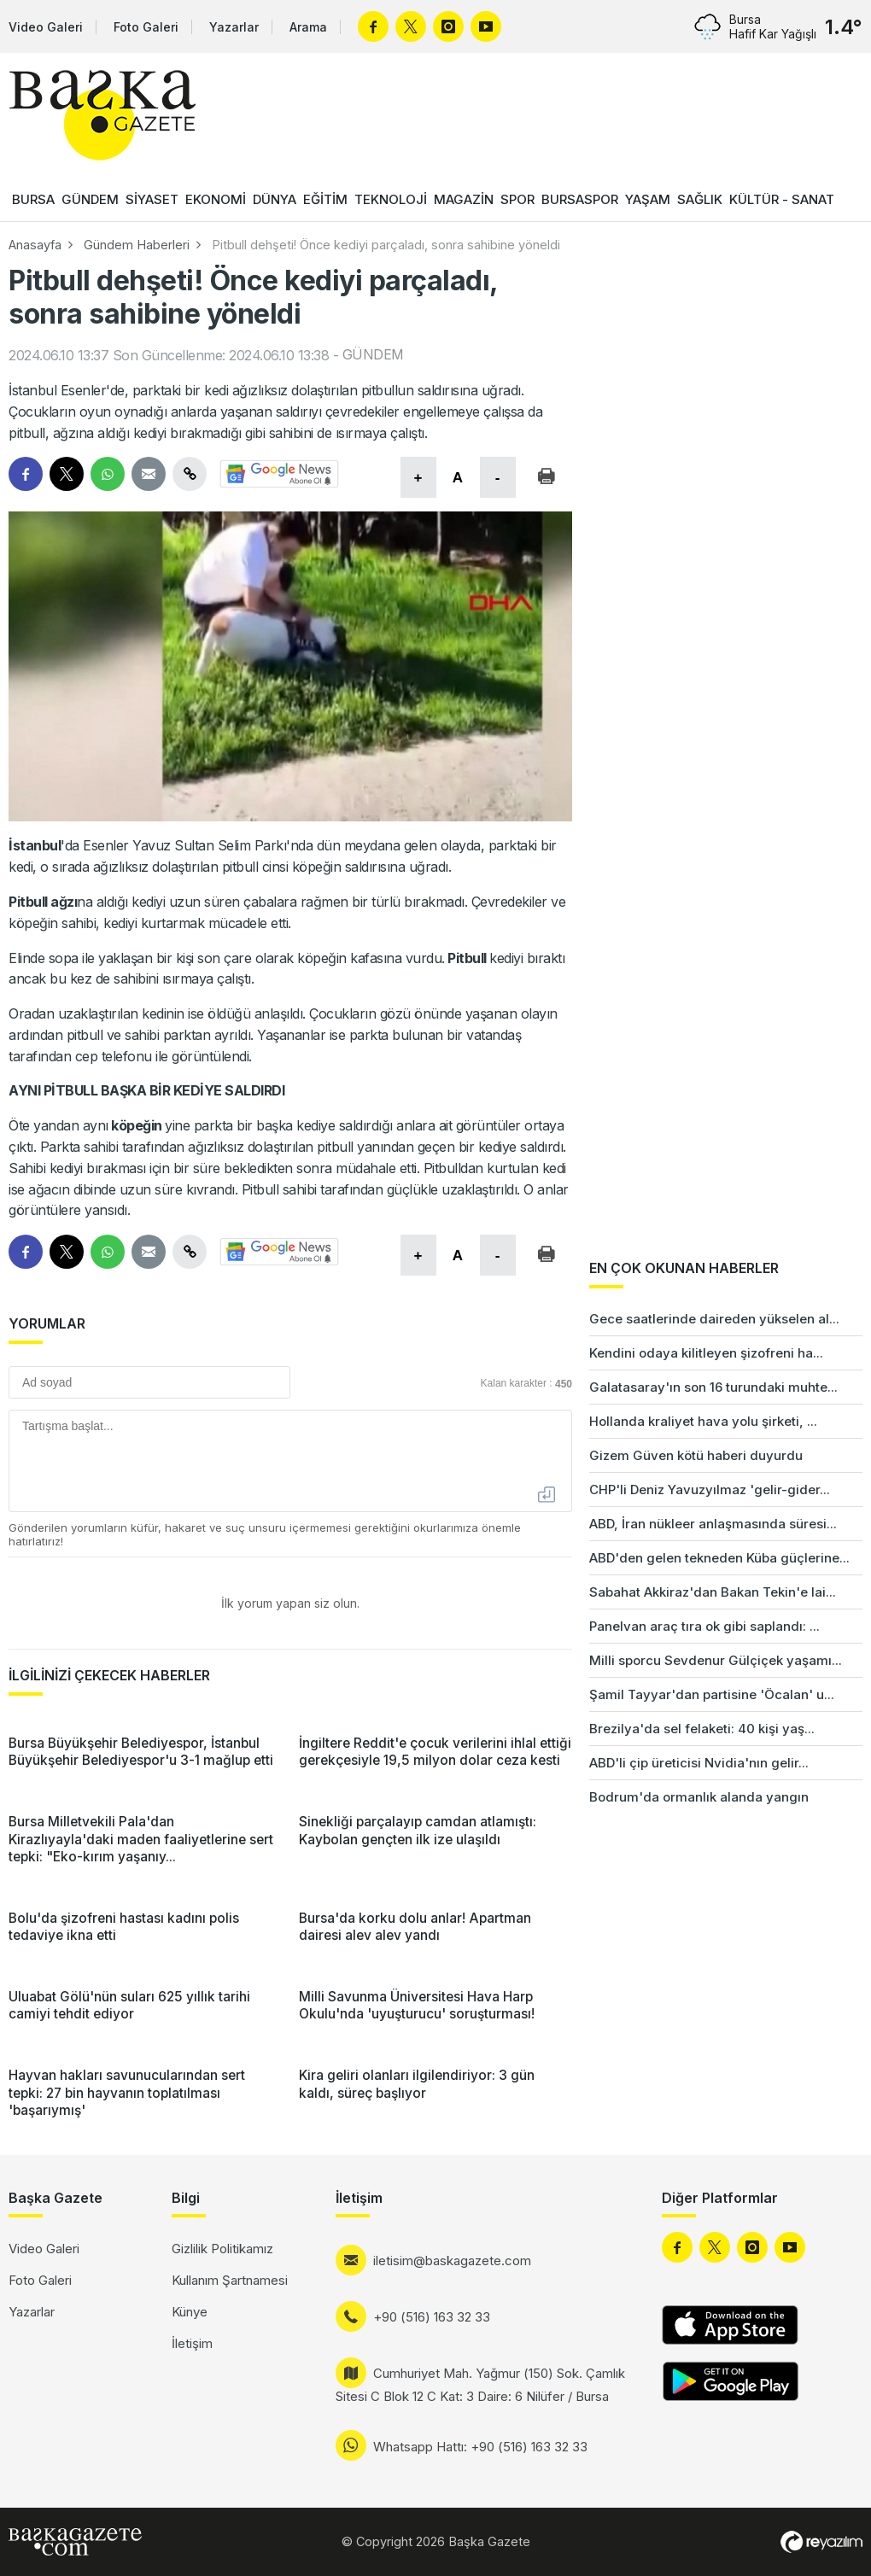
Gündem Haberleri (137, 244)
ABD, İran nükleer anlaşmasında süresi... (713, 1524)
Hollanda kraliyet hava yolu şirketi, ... (703, 1421)
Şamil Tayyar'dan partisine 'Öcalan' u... (711, 1694)
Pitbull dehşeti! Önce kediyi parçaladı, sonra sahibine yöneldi (386, 244)
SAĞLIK (699, 199)
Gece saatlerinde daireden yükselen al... (714, 1319)
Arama (308, 27)
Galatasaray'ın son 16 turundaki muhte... (713, 1387)
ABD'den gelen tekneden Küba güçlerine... (719, 1558)
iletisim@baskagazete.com (452, 2260)
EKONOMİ (215, 199)
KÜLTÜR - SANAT (781, 199)
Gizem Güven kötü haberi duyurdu (696, 1455)
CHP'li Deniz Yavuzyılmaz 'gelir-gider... (709, 1489)
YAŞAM (647, 199)
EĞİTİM (325, 199)
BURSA (33, 199)
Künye (190, 2312)
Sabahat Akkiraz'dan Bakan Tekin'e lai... (712, 1592)
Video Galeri (46, 27)
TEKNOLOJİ (390, 199)
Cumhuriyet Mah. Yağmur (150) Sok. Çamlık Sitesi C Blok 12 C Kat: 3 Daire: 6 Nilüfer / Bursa (480, 2384)
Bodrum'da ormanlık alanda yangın (699, 1797)
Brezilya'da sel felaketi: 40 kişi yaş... (702, 1728)
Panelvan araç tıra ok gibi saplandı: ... (704, 1626)
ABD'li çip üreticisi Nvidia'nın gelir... (699, 1763)
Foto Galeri (146, 27)
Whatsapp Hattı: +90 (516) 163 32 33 (480, 2447)
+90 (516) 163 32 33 (431, 2317)
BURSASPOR (579, 199)
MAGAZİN (464, 199)
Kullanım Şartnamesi (230, 2280)
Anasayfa (35, 244)
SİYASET (152, 199)
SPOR (517, 199)
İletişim (192, 2343)
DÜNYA (274, 199)
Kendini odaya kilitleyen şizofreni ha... (706, 1353)
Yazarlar (234, 27)
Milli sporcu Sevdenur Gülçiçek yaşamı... (715, 1660)
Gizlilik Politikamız (222, 2248)
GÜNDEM (90, 199)
